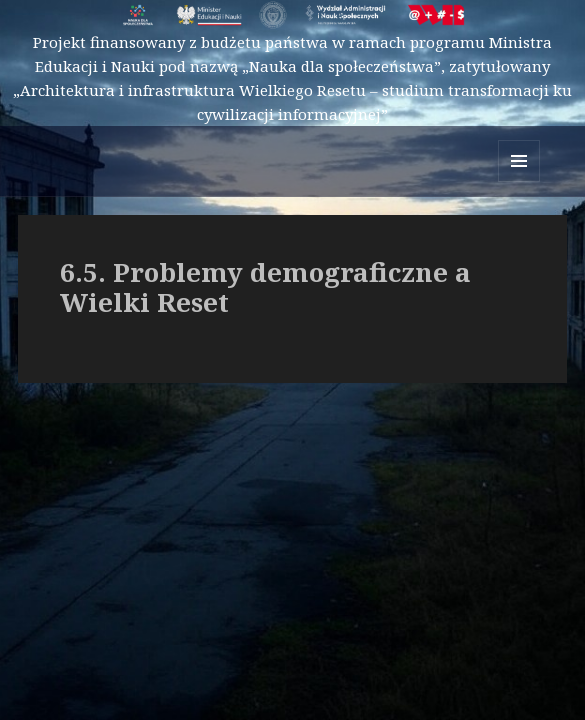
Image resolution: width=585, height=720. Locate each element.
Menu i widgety (519, 181)
